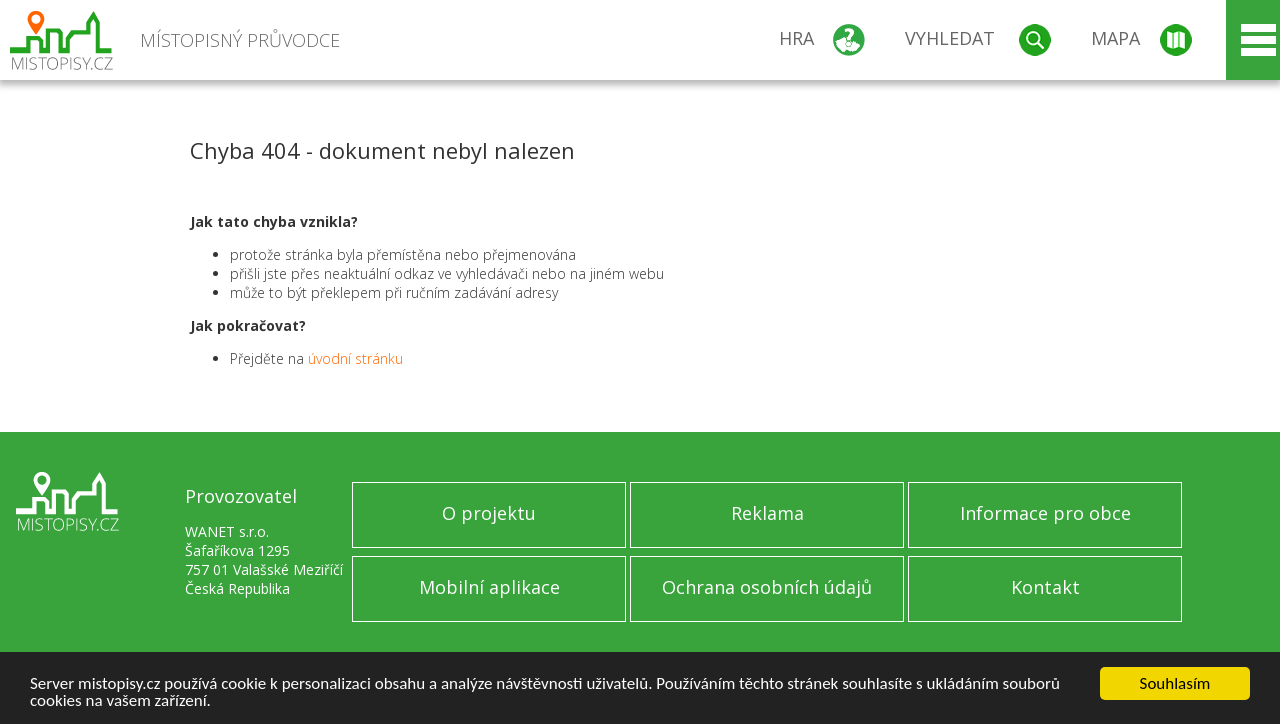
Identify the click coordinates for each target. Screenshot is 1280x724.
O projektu (489, 513)
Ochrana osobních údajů (767, 587)
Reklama (767, 513)
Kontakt (1045, 587)
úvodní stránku (355, 358)
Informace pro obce (1045, 513)
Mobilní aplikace (489, 587)
